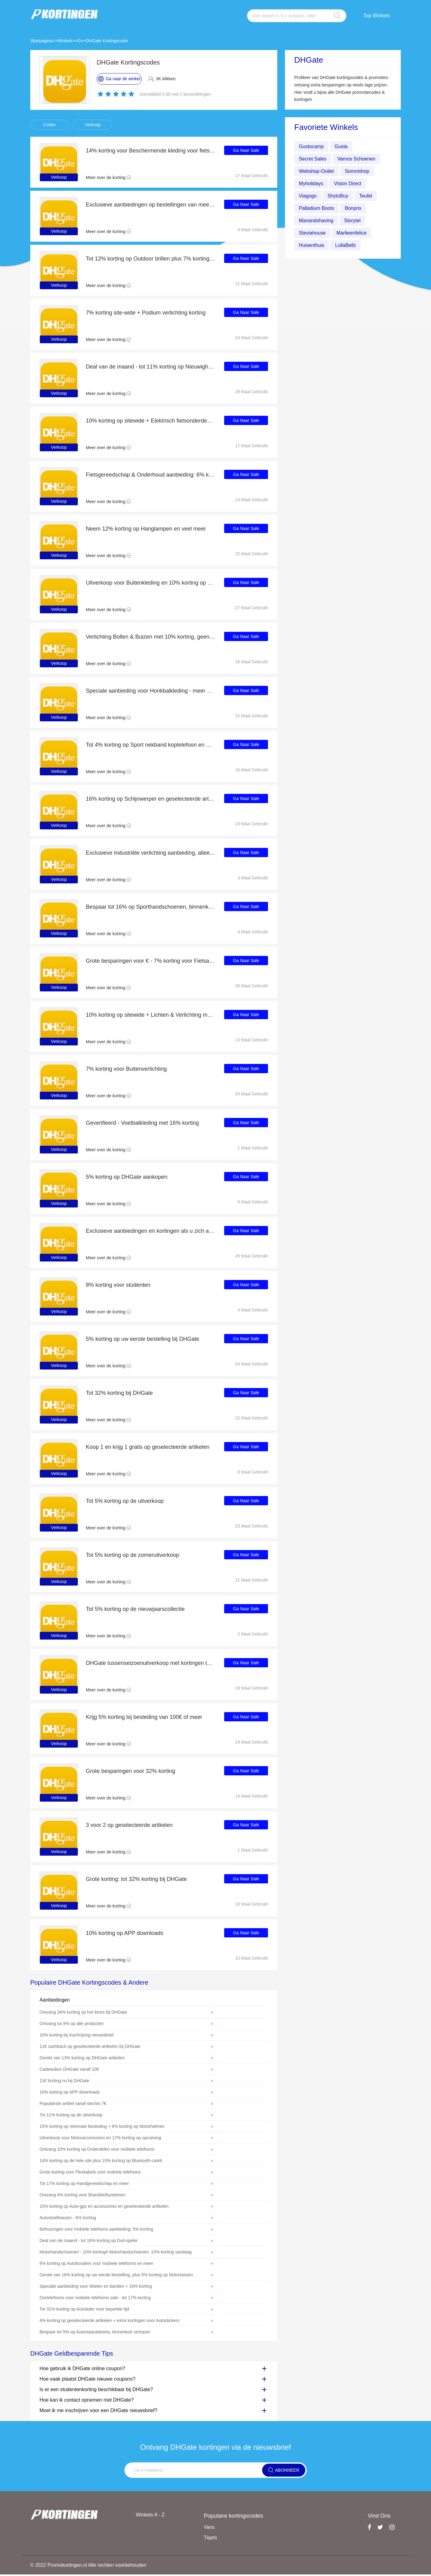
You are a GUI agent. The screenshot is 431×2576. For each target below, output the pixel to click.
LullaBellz (346, 245)
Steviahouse (312, 233)
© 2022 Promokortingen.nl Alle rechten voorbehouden (89, 2565)
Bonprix (353, 208)
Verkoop (92, 124)
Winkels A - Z (150, 2514)
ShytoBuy (338, 195)
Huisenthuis (312, 245)
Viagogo (308, 195)
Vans (209, 2527)
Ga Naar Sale (246, 150)
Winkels (65, 40)
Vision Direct (348, 183)
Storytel (353, 220)
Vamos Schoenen (357, 158)
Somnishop (357, 171)
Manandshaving (316, 220)
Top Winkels (376, 15)
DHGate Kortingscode (107, 40)
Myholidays (311, 183)
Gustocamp (311, 146)
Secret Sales (313, 158)
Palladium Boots (317, 208)
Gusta (341, 146)
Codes (49, 124)
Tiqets (210, 2537)
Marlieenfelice (352, 233)
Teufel (366, 195)
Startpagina (41, 40)
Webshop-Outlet (316, 171)
